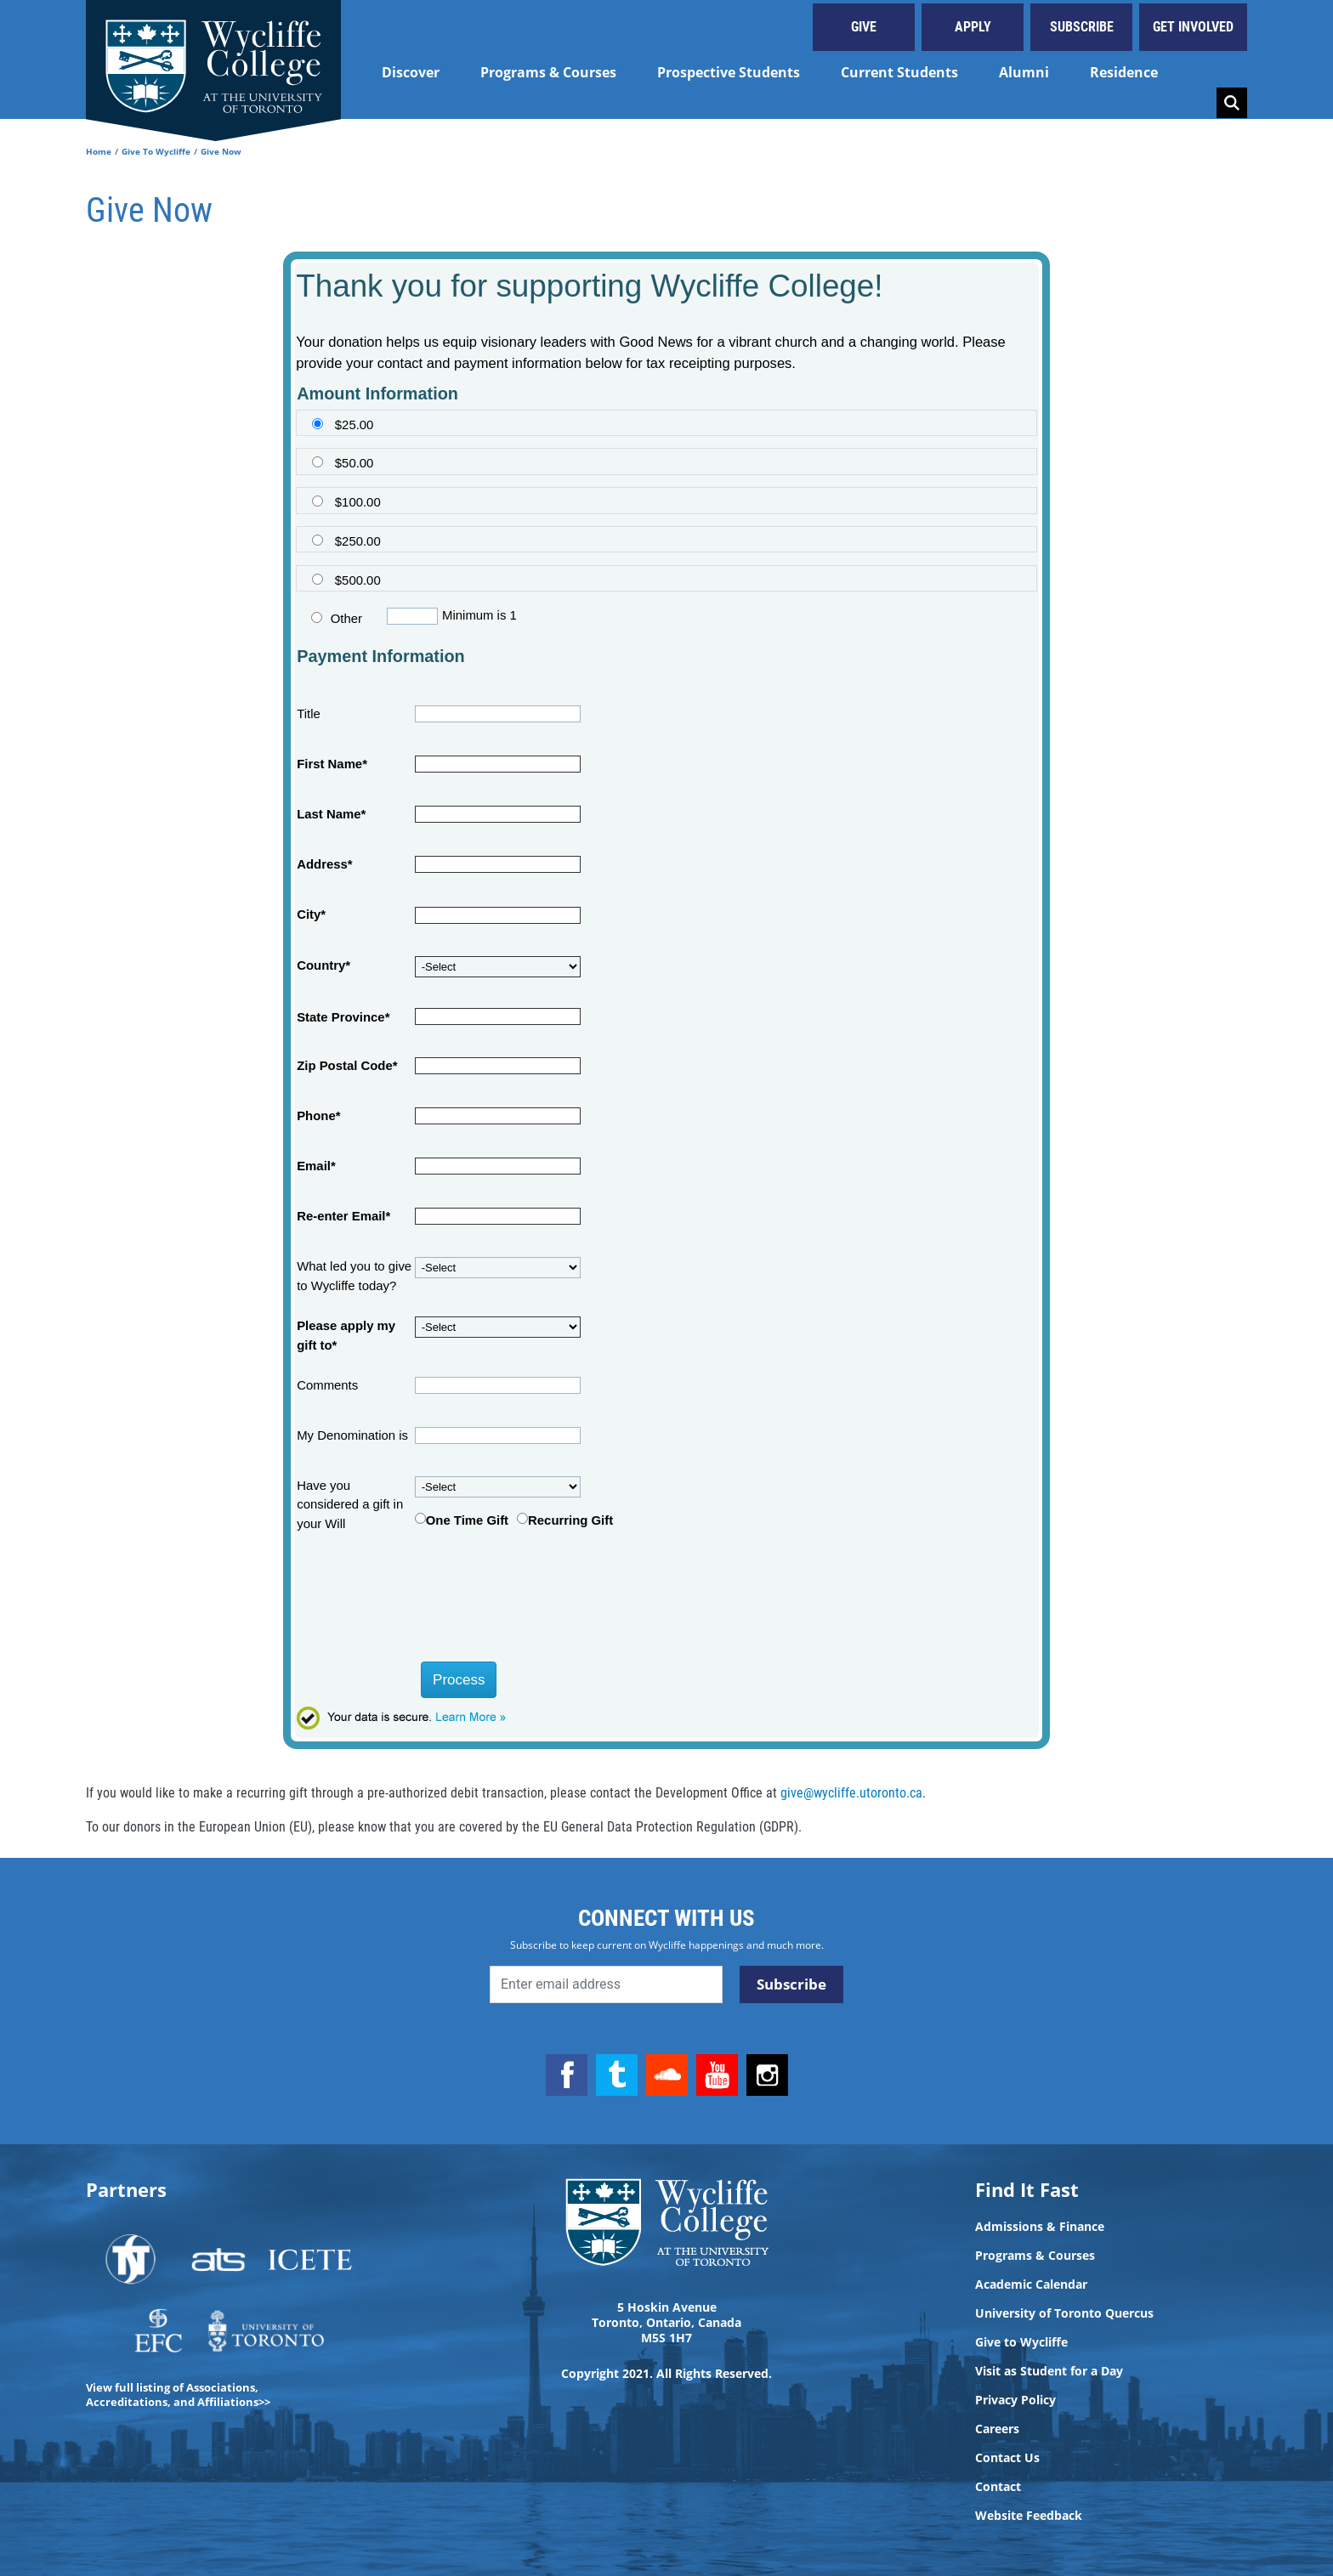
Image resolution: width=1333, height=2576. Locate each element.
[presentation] (423, 1603)
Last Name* (331, 814)
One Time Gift (467, 1520)
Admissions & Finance (1039, 2227)
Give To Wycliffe (156, 151)
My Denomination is (352, 1435)
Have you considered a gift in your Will (350, 1505)
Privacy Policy (1015, 2400)
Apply (973, 27)
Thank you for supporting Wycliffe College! (589, 286)
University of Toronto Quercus (1064, 2313)
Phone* (318, 1116)
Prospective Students (728, 72)
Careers (997, 2429)
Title (308, 714)
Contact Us (1007, 2458)
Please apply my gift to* (346, 1335)
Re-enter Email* (343, 1216)
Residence (1124, 72)
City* (311, 914)
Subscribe (1082, 27)
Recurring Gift (570, 1520)
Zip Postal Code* (347, 1066)
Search (1232, 103)
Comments (327, 1385)
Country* (323, 965)
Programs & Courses (548, 72)
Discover (411, 72)
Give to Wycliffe (1021, 2342)
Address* (324, 864)
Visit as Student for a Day (1049, 2371)
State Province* (343, 1017)
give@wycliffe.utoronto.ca (851, 1793)
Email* (316, 1166)
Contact (998, 2487)
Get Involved (1193, 27)
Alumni (1024, 72)
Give (863, 27)
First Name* (332, 764)
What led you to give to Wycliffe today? (354, 1276)
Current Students (899, 72)
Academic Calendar (1031, 2284)
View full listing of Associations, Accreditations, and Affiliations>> (178, 2394)
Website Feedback (1028, 2516)
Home (98, 151)
